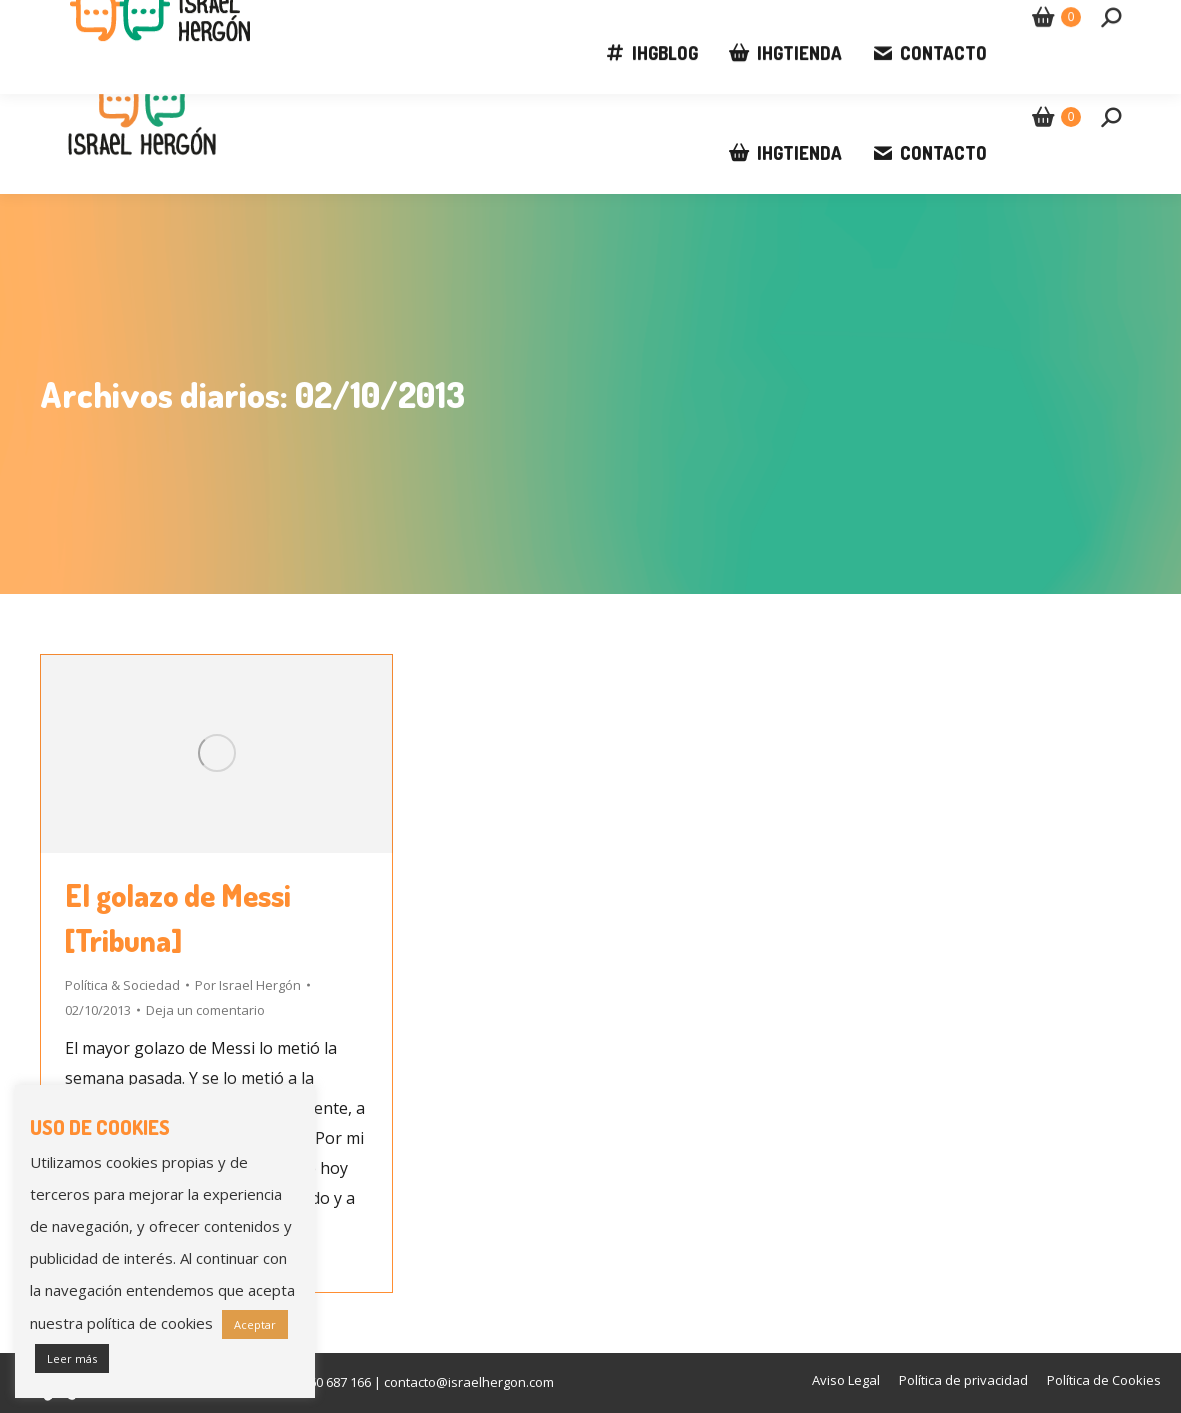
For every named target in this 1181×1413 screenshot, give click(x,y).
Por (248, 985)
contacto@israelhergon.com (318, 20)
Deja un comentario (205, 1010)
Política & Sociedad (122, 985)
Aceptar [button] (255, 1324)
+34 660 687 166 (127, 20)
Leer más (72, 1358)
